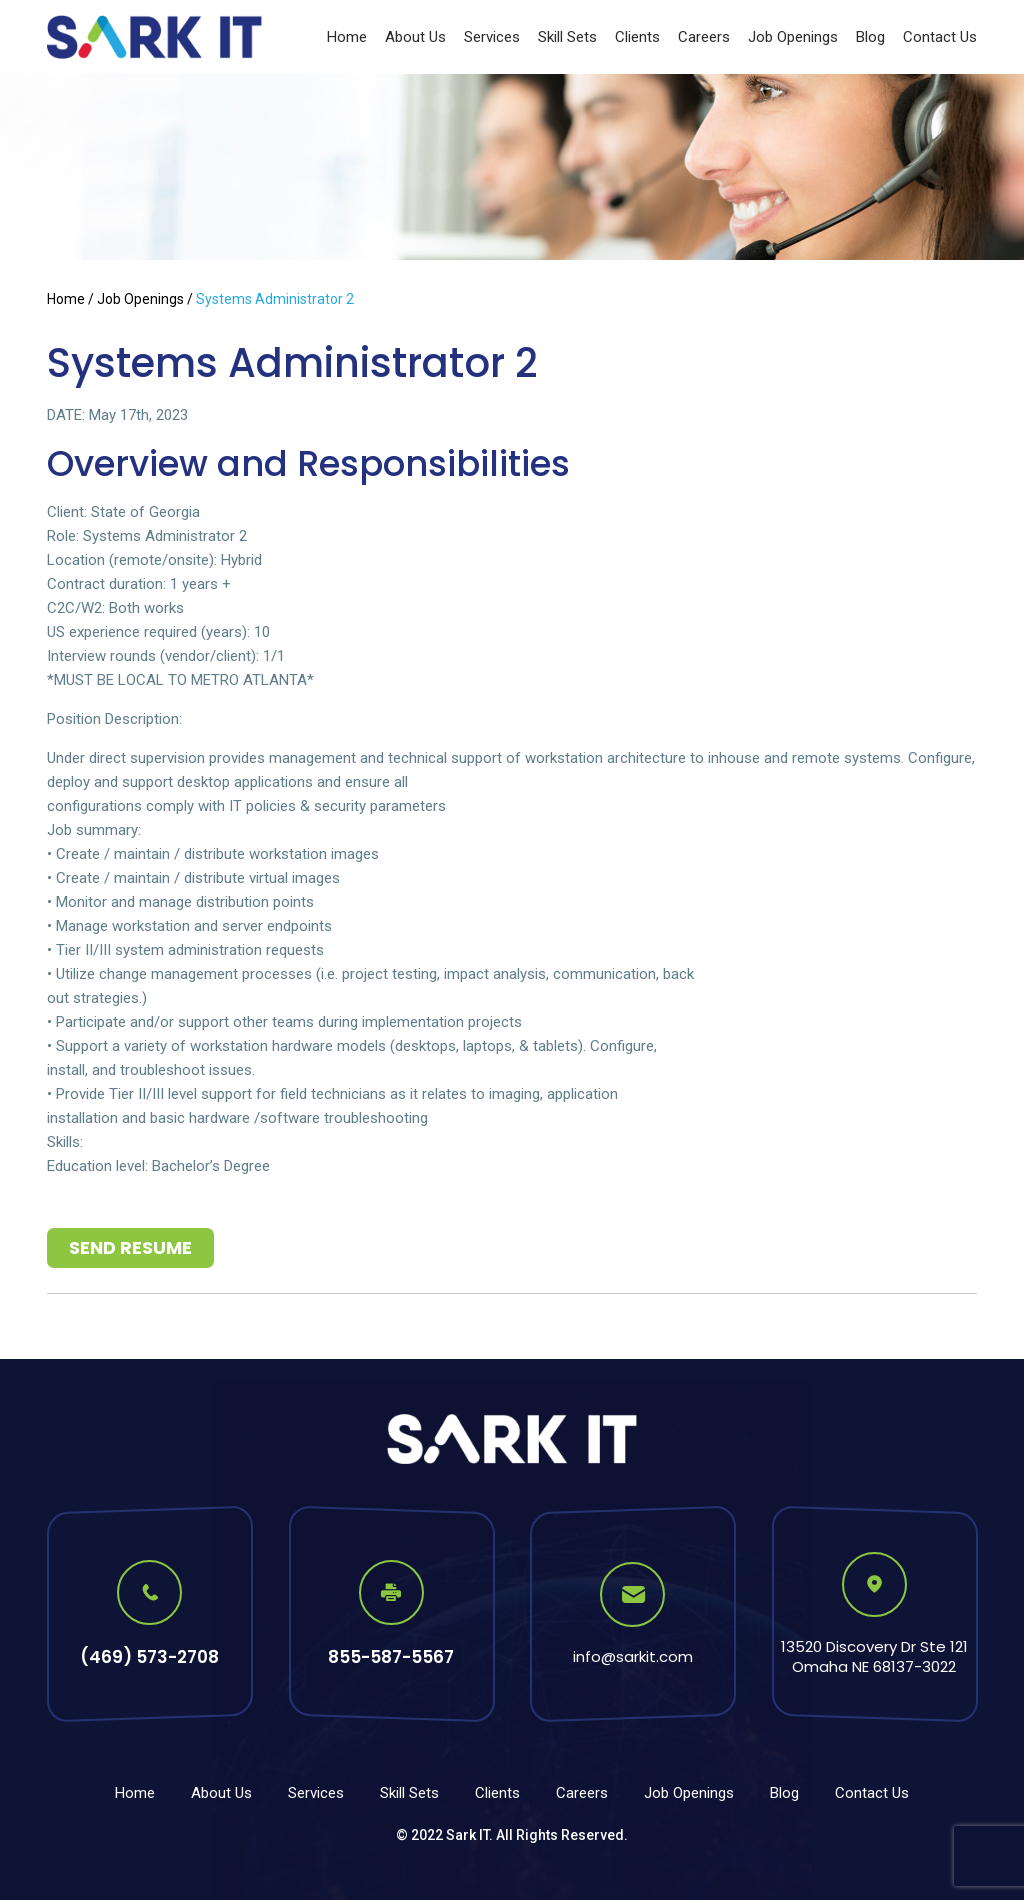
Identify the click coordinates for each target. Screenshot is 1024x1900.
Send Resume (130, 1247)
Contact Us (940, 37)
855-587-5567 (391, 1657)
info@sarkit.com (633, 1656)
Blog (870, 37)
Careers (704, 37)
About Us (415, 37)
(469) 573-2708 (149, 1657)
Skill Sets (567, 37)
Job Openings (793, 37)
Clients (637, 37)
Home (347, 37)
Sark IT (467, 1835)
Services (492, 37)
